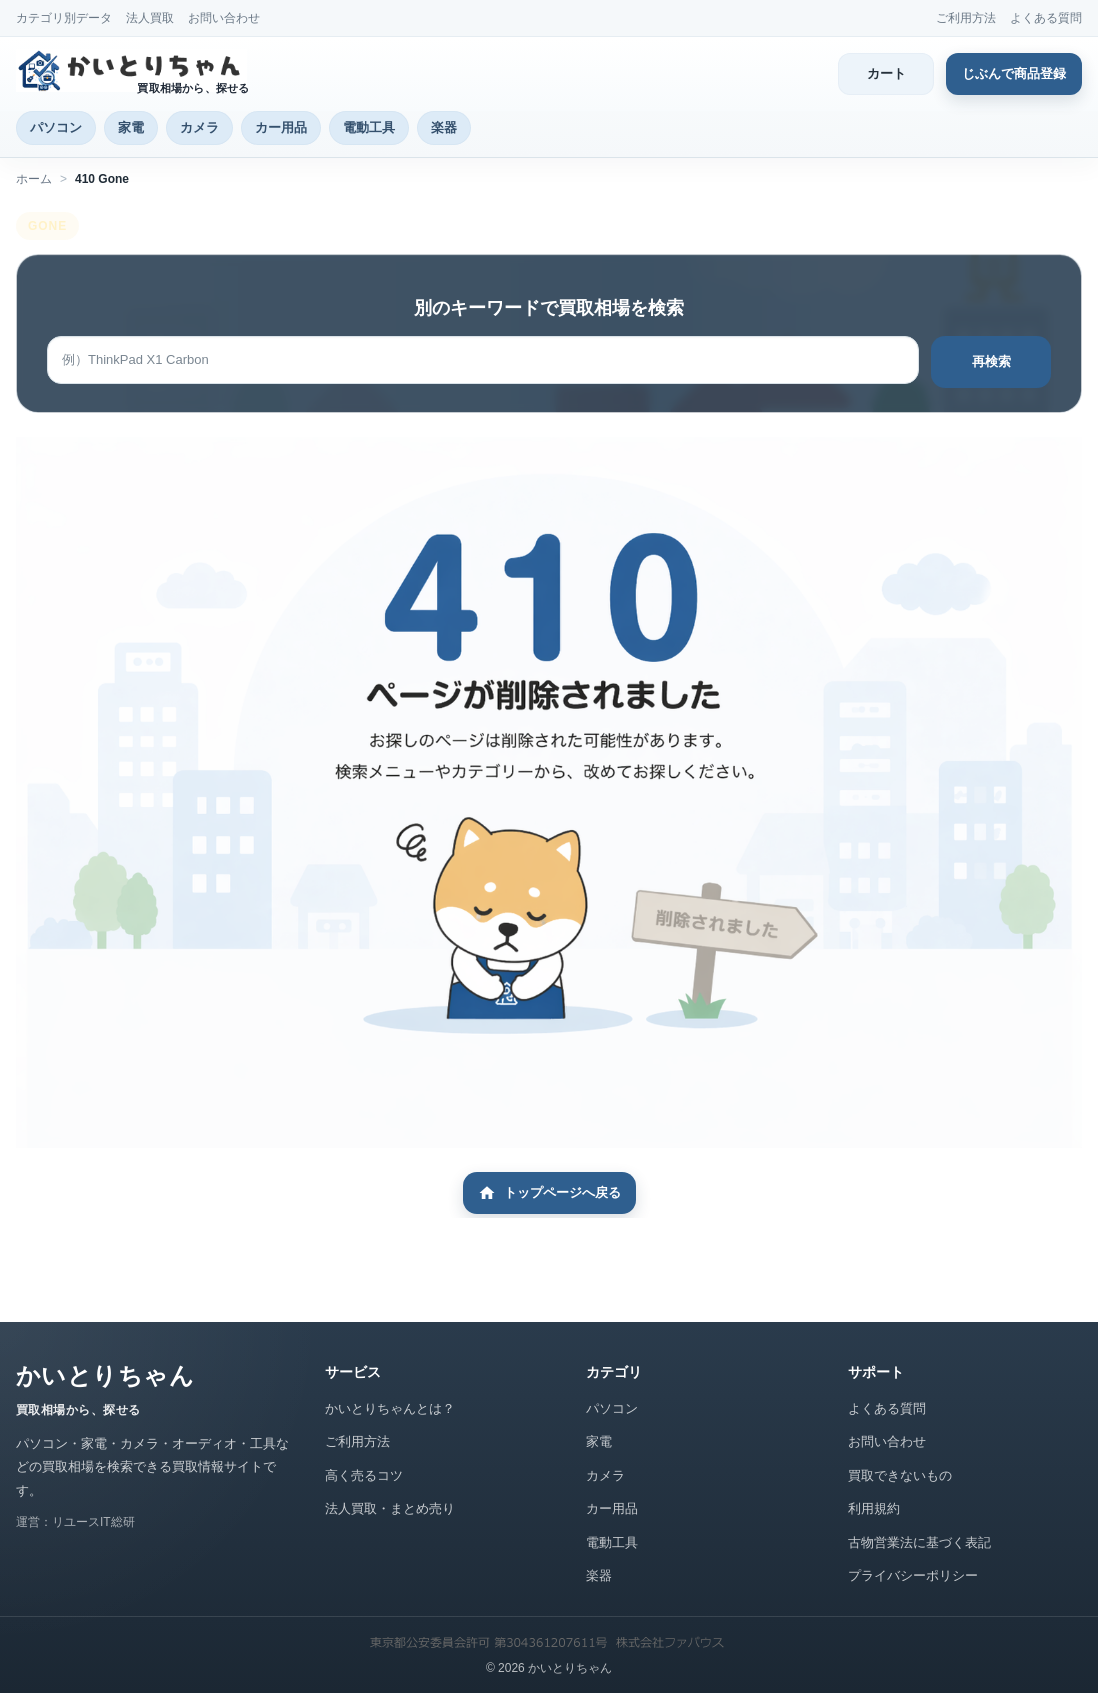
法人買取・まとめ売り (390, 1508)
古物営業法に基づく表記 (919, 1542)
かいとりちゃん (105, 1375)
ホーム (34, 179)
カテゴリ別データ (64, 18)
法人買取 (150, 18)
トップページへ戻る (549, 1193)
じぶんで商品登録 (1014, 73)
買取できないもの (900, 1475)
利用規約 (874, 1508)
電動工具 (369, 127)
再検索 (991, 361)
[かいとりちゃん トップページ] (137, 70)
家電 (131, 127)
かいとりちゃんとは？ (390, 1408)
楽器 (444, 127)
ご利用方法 (966, 18)
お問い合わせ (224, 18)
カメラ (199, 127)
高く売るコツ (364, 1475)
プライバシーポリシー (913, 1575)
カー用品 (281, 127)
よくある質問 (1046, 18)
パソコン (56, 127)
